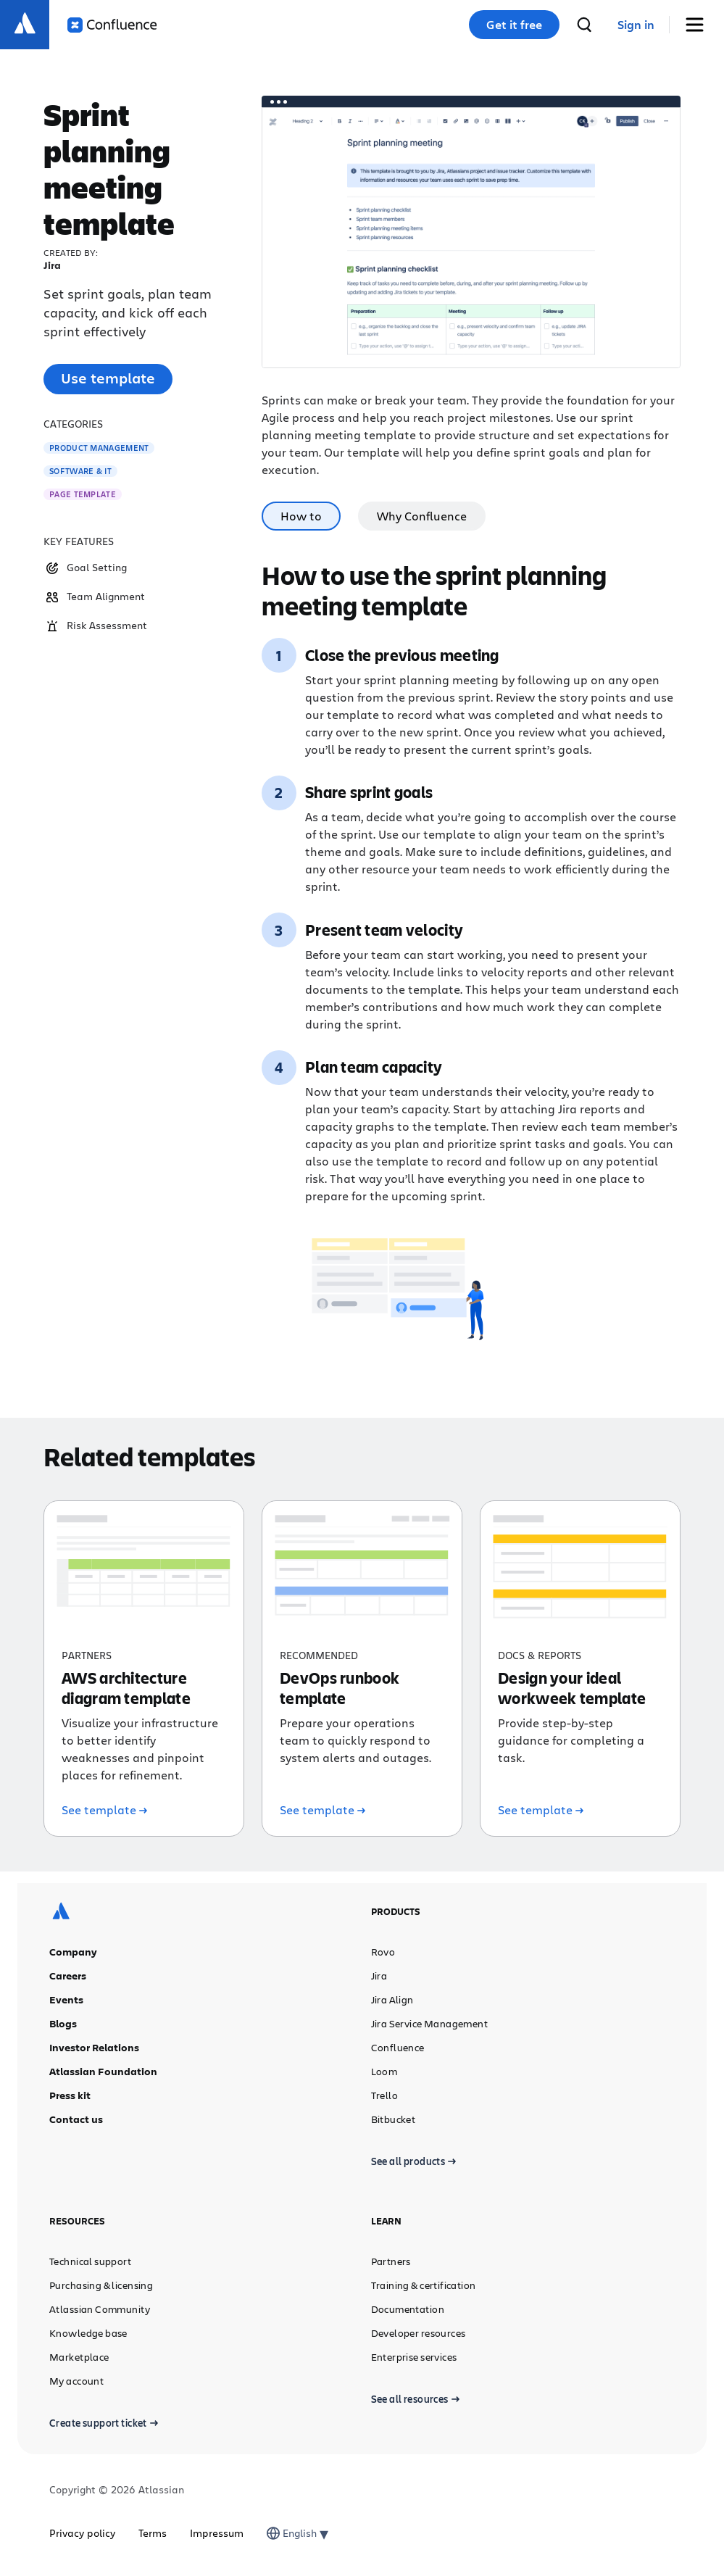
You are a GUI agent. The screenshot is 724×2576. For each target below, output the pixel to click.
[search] (584, 24)
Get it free (514, 25)
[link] (636, 25)
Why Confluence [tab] (422, 515)
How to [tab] (301, 515)
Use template (108, 378)
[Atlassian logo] (24, 24)
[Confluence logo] (112, 25)
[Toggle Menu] (699, 25)
